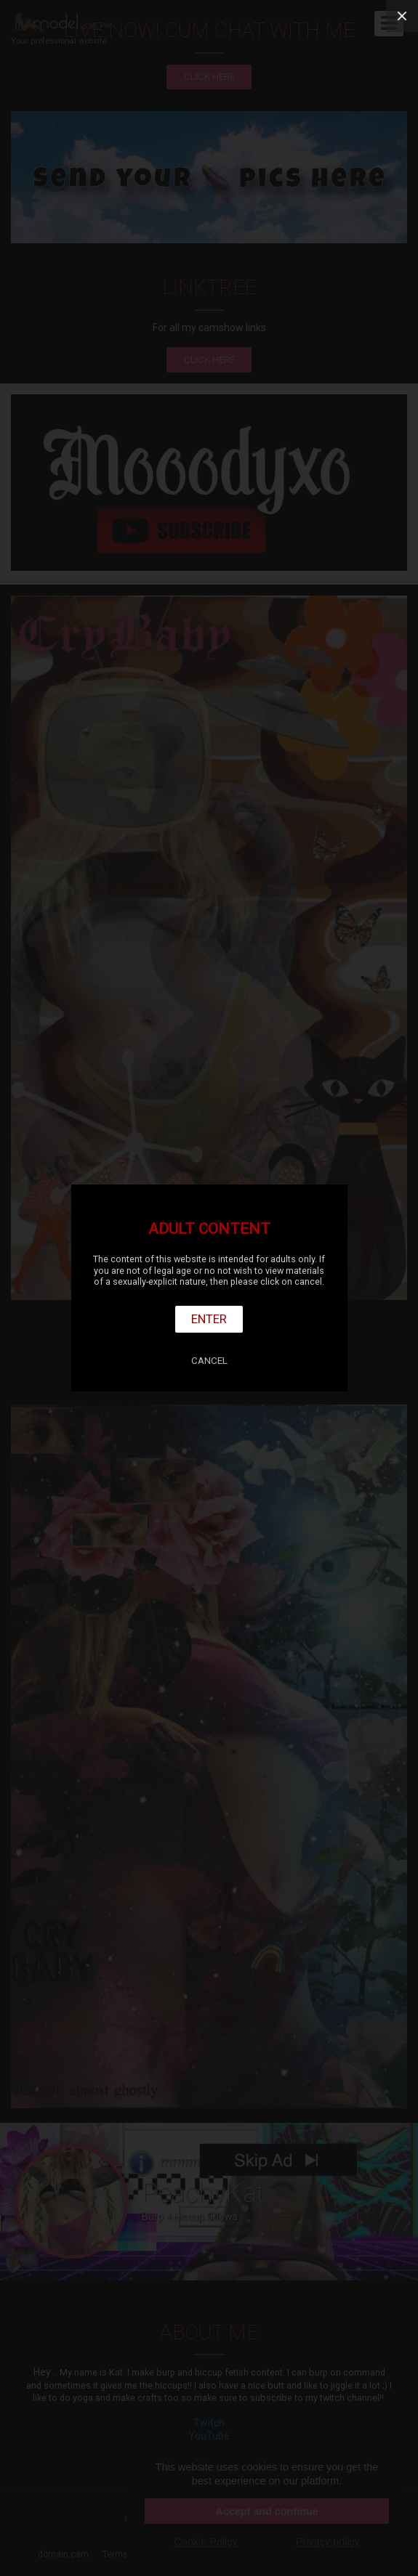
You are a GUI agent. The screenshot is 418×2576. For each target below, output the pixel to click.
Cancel (209, 1360)
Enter (209, 1319)
